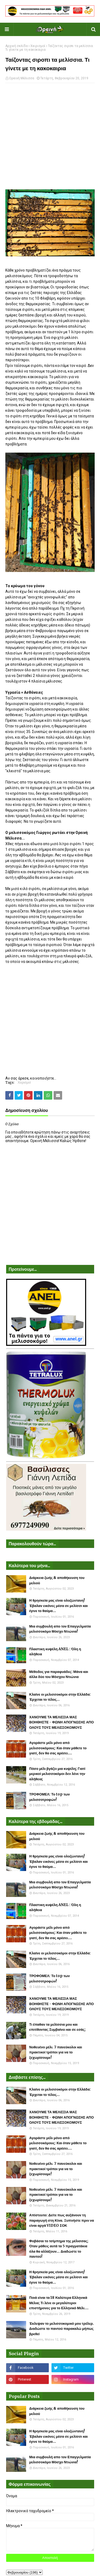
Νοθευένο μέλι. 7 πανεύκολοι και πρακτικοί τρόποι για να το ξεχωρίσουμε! (55, 2052)
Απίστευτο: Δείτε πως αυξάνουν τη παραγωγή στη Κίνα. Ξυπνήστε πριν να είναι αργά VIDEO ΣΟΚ (61, 2220)
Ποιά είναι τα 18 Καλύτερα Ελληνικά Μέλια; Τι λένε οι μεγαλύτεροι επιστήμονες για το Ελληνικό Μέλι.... (59, 2302)
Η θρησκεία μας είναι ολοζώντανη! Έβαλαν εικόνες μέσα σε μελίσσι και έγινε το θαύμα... (58, 1605)
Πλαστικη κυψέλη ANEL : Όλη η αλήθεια (55, 1652)
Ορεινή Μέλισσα (21, 78)
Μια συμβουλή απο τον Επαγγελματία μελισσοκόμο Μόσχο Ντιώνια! (60, 1629)
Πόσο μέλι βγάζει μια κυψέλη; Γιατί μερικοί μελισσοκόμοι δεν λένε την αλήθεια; (57, 1773)
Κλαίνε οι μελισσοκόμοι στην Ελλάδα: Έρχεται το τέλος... (60, 1697)
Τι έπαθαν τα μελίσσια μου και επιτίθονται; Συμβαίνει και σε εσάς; (57, 2027)
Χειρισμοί (37, 46)
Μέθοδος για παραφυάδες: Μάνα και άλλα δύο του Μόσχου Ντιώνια (58, 1674)
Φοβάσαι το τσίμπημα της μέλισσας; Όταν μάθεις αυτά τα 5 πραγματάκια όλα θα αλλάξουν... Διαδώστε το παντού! (59, 2249)
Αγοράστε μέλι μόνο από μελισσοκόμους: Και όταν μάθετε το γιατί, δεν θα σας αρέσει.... (58, 1747)
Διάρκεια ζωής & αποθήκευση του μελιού (57, 1580)
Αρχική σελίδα (16, 46)
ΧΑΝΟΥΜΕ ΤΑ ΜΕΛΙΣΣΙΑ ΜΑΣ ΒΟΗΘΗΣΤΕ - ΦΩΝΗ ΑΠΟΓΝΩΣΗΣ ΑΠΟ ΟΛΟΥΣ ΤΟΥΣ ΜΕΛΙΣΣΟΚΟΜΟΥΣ (61, 1722)
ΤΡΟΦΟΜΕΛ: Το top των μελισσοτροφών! (49, 1797)
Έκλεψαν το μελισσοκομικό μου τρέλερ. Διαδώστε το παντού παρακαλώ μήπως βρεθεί (61, 2328)
